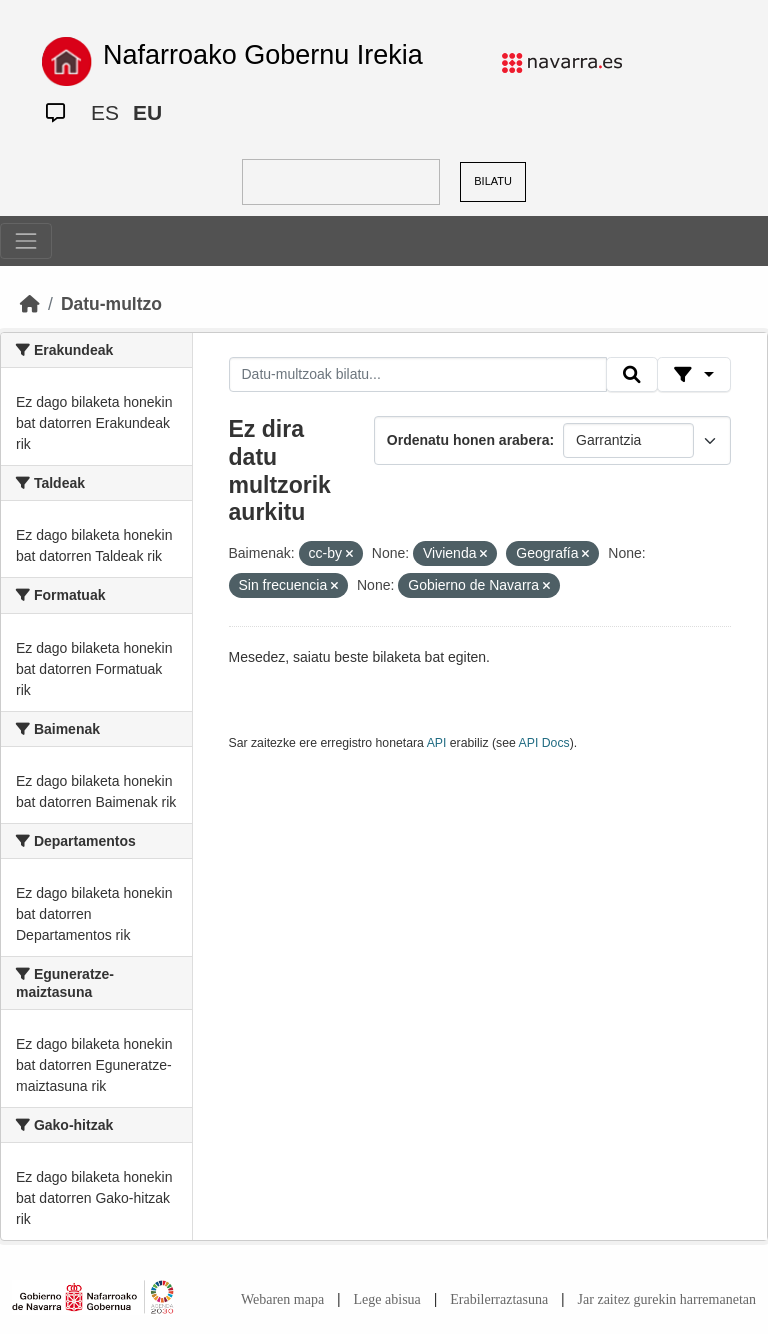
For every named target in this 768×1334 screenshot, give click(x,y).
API (437, 743)
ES (105, 112)
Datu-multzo (111, 304)
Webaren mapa (282, 1299)
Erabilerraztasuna (499, 1299)
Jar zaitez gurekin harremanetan (667, 1299)
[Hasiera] (30, 304)
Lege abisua (387, 1299)
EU (147, 112)
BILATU (493, 181)
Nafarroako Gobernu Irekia (263, 55)
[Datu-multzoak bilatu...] (418, 375)
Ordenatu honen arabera (468, 440)
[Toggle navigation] (26, 241)
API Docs (544, 743)
